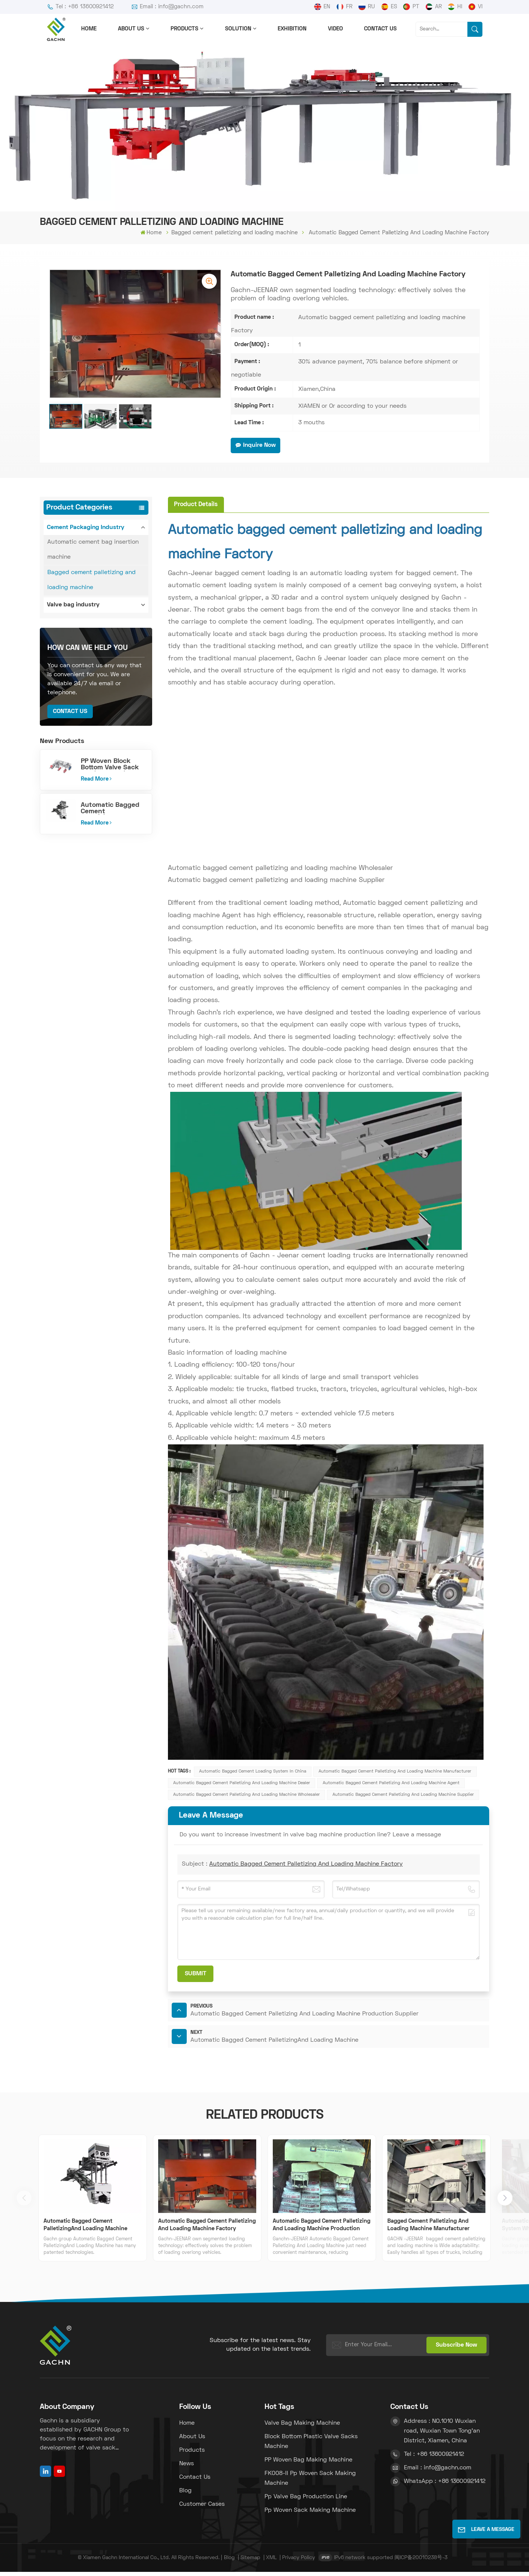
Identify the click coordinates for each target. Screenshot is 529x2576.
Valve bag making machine (302, 2427)
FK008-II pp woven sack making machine (310, 2482)
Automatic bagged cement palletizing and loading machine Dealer (241, 1783)
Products (184, 29)
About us (131, 29)
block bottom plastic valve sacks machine (311, 2445)
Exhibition (292, 29)
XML (271, 2561)
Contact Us (70, 711)
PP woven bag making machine (308, 2464)
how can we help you (87, 648)
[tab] (196, 504)
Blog (185, 2495)
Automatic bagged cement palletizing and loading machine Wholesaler (246, 1795)
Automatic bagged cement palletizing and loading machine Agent (391, 1783)
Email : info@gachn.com (167, 6)
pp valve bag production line (305, 2501)
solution (238, 29)
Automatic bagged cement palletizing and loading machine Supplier (403, 1795)
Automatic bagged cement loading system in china (252, 1771)
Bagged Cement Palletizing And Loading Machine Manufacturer (428, 2229)
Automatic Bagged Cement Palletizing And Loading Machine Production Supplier (321, 2230)
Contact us (380, 29)
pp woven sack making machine (310, 2514)
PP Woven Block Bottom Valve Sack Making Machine (110, 764)
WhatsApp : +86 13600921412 (444, 2485)
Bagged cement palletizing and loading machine (234, 232)
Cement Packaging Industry (85, 527)
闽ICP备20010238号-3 (420, 2561)
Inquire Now (256, 445)
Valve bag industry (73, 604)
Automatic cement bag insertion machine (93, 550)
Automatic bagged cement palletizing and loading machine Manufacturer (395, 1771)
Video (335, 29)
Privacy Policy (298, 2561)
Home (89, 29)
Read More (96, 779)
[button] (504, 2202)
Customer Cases (202, 2508)
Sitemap (250, 2561)
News (186, 2467)
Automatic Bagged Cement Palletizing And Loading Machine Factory (306, 1864)
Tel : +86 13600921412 (80, 6)
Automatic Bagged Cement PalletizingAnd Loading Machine (110, 808)
